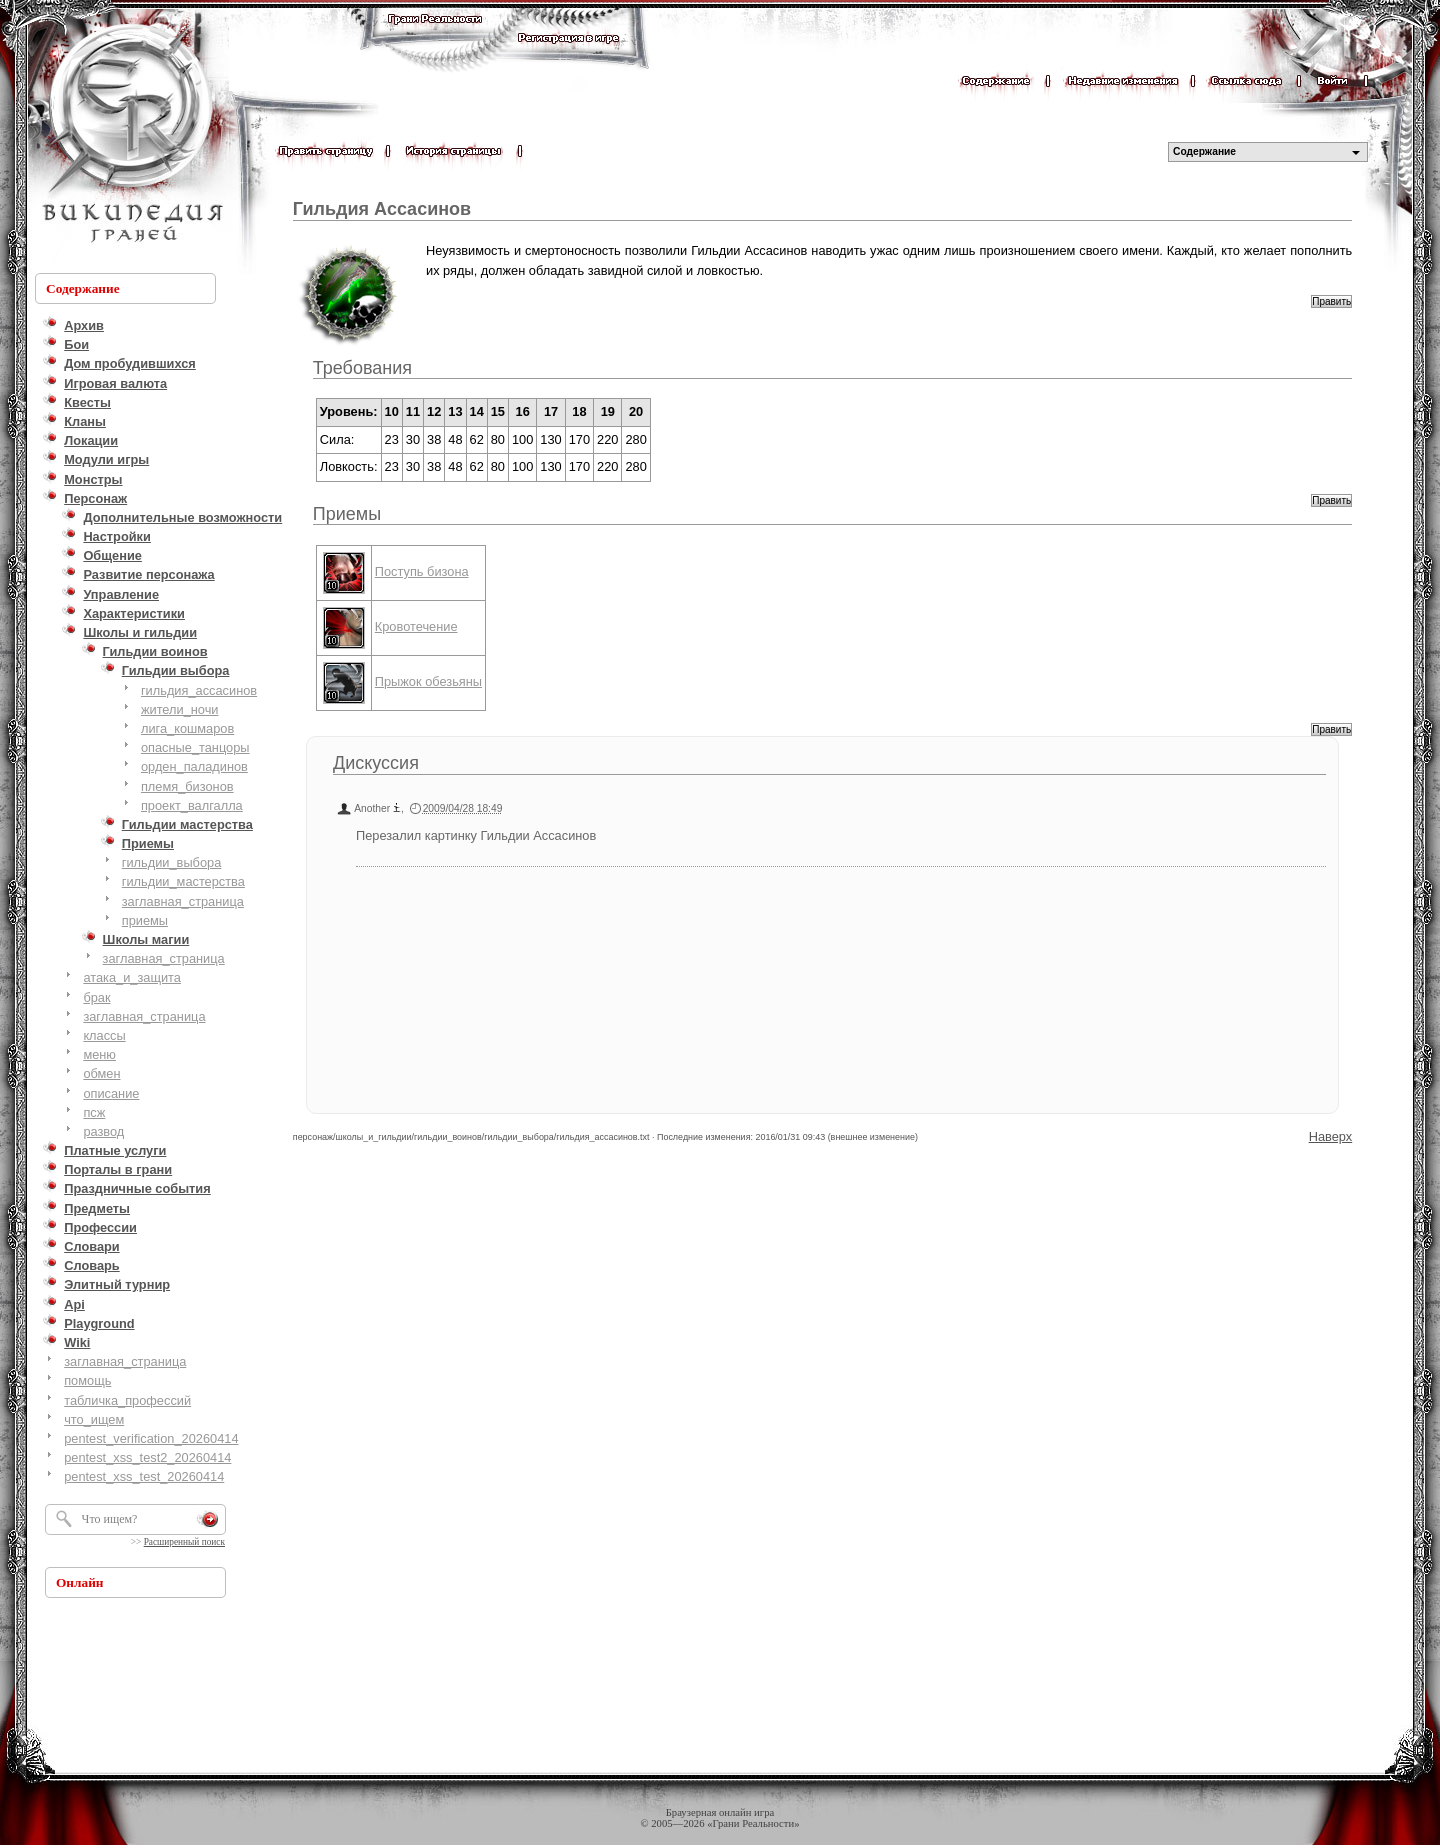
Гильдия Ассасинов (382, 209)
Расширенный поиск (184, 1542)
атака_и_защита (132, 977)
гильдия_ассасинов (199, 690)
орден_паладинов (194, 766)
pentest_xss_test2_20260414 (147, 1457)
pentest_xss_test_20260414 (144, 1476)
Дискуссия (376, 763)
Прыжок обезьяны (428, 681)
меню (99, 1054)
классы (104, 1035)
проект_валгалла (192, 805)
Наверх (1331, 1136)
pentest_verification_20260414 (151, 1438)
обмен (101, 1073)
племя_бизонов (187, 786)
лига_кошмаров (187, 728)
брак (96, 997)
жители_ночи (180, 709)
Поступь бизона (422, 571)
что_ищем (94, 1419)
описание (111, 1093)
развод (103, 1131)
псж (94, 1112)
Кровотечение (416, 626)
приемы (145, 920)
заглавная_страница (183, 901)
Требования (362, 368)
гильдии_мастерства (183, 881)
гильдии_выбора (172, 862)
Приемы (347, 514)
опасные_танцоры (195, 747)
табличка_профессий (127, 1400)
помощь (87, 1380)
